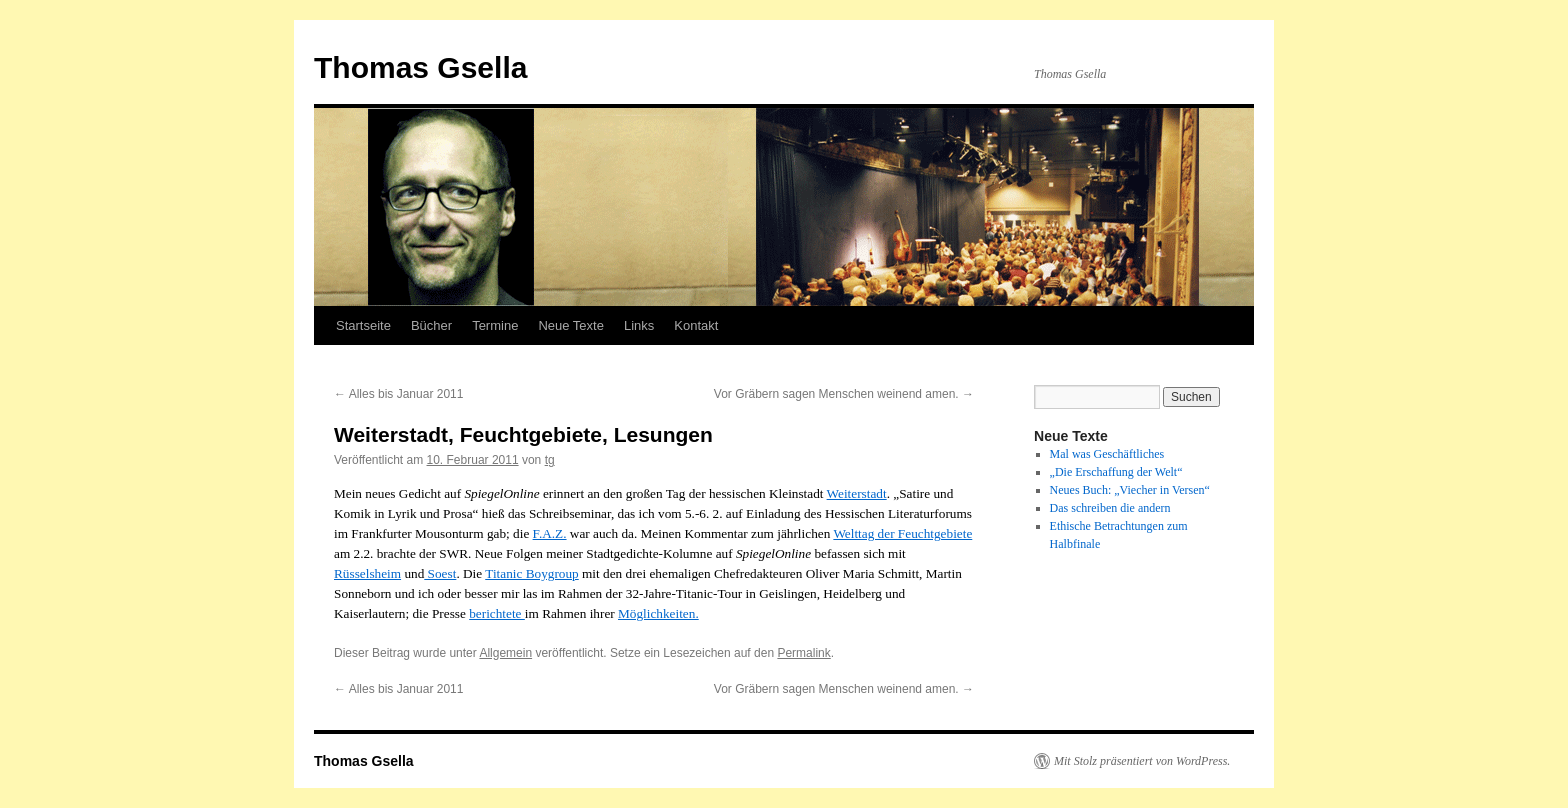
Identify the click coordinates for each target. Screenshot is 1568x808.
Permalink (803, 653)
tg (550, 460)
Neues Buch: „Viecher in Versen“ (1130, 490)
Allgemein (505, 653)
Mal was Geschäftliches (1107, 454)
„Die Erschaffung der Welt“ (1116, 472)
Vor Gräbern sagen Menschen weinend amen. (844, 394)
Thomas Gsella (420, 67)
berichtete (497, 613)
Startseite (363, 325)
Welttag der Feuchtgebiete (902, 533)
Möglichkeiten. (658, 613)
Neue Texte (571, 325)
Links (639, 325)
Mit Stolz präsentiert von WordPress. (1142, 761)
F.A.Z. (550, 533)
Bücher (431, 325)
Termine (495, 325)
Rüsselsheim (367, 573)
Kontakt (696, 325)
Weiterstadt (857, 493)
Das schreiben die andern (1110, 508)
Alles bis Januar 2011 (398, 394)
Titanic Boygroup (531, 573)
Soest (440, 573)
